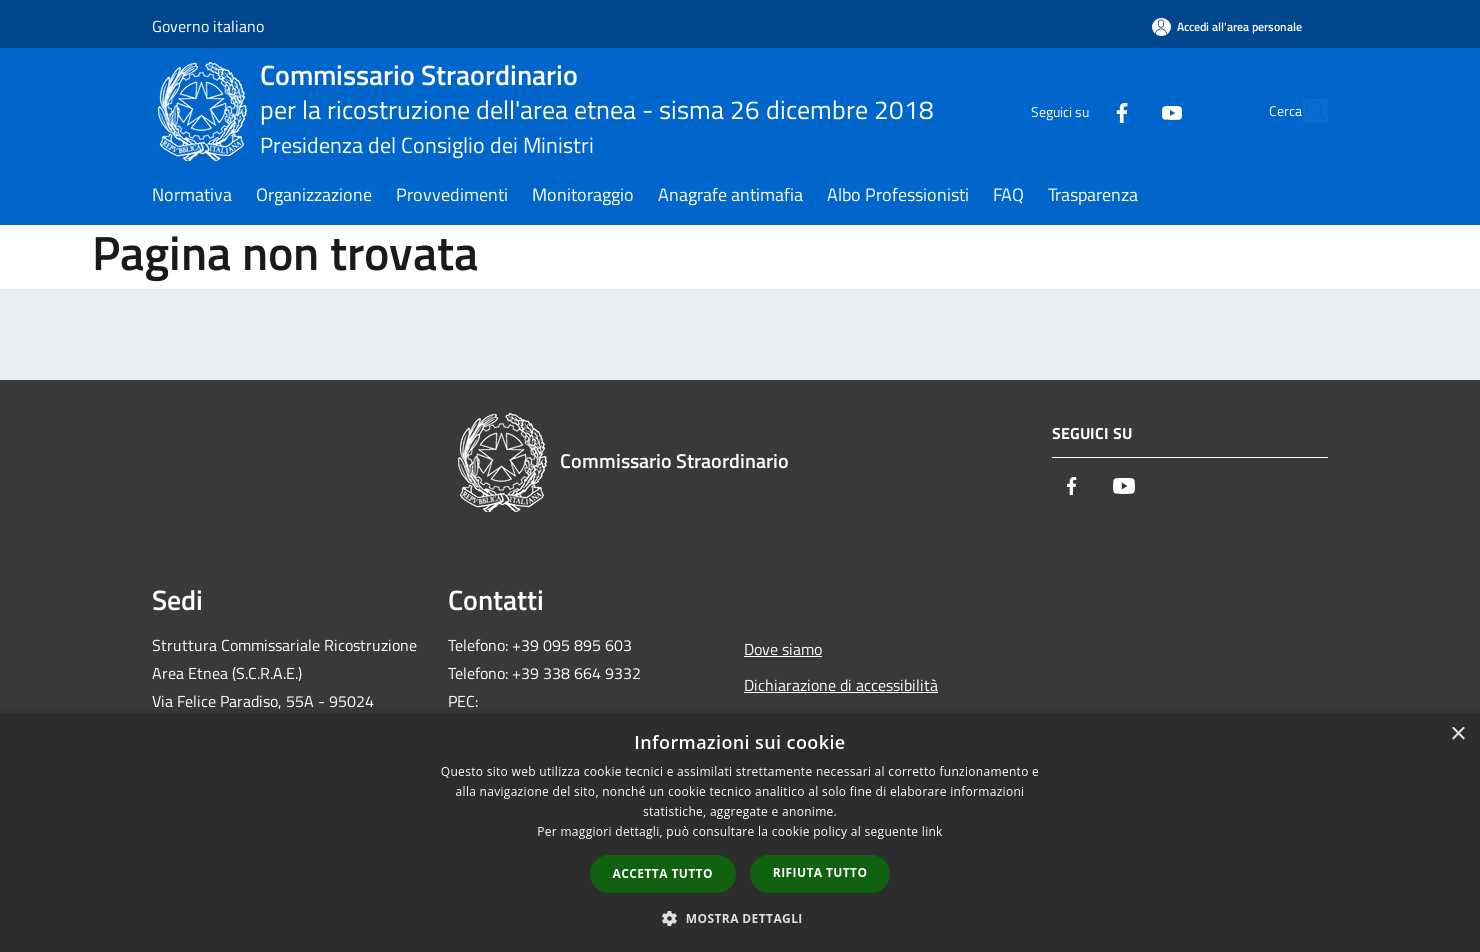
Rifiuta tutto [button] (820, 872)
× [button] (1457, 734)
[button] (740, 918)
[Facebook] (1076, 110)
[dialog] (740, 832)
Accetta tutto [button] (663, 873)
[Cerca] (1304, 111)
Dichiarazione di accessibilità (841, 685)
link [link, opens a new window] (932, 831)
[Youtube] (1126, 110)
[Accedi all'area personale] (1227, 26)
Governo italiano (208, 26)
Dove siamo (783, 649)
